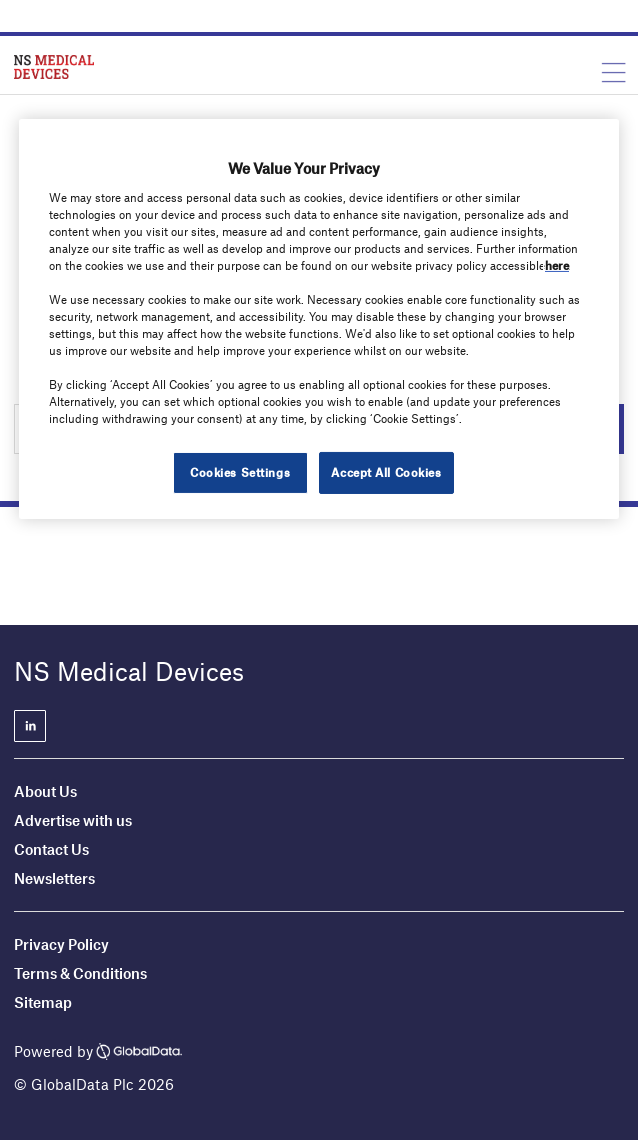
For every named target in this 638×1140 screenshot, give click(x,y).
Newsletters (54, 878)
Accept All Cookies (386, 472)
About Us (45, 791)
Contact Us (51, 849)
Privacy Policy (61, 944)
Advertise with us (73, 820)
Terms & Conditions (80, 973)
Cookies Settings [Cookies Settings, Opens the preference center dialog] (240, 472)
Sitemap (43, 1002)
